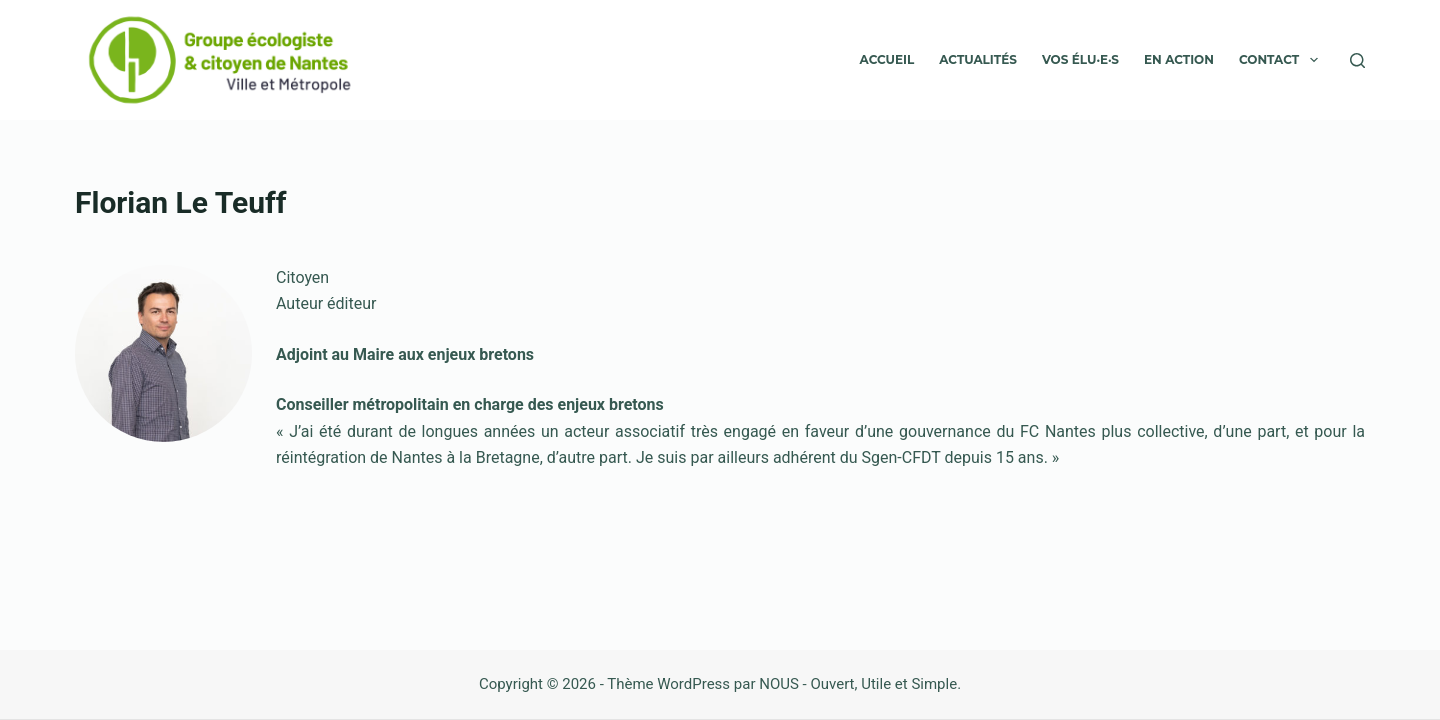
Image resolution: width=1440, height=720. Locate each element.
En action (1179, 59)
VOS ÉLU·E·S (1080, 59)
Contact (1282, 60)
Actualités (978, 59)
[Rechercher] (1357, 60)
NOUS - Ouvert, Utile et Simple (858, 684)
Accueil (887, 59)
